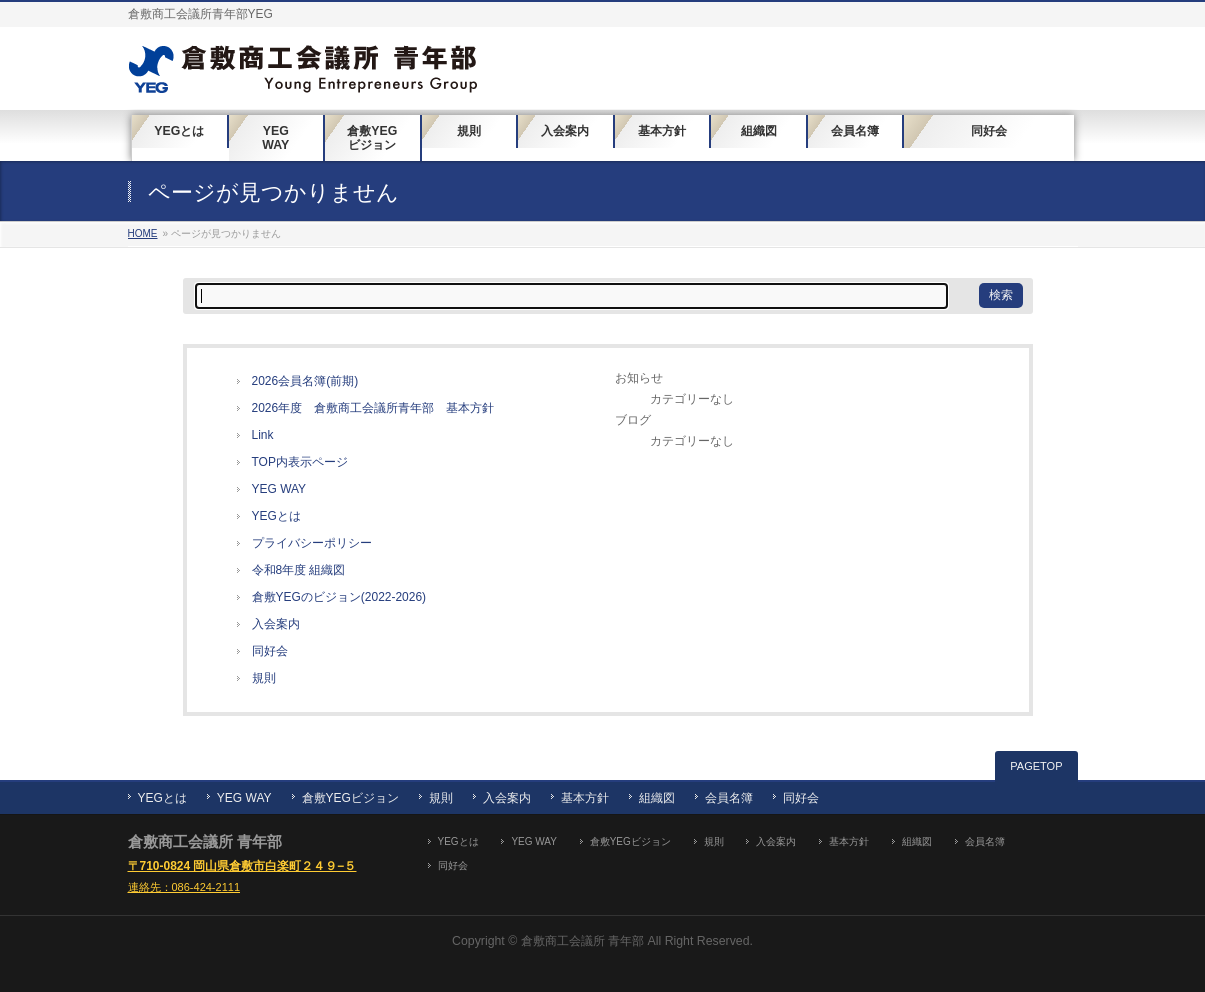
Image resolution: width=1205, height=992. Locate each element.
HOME (143, 233)
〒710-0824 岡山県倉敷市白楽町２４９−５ (242, 866)
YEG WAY (279, 489)
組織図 (657, 798)
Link (263, 435)
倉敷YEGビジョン (350, 798)
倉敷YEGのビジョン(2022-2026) (339, 597)
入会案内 (276, 624)
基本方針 (585, 798)
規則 (264, 678)
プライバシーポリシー (312, 543)
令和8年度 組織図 (299, 570)
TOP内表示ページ (300, 462)
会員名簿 (729, 798)
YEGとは (276, 516)
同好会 (270, 651)
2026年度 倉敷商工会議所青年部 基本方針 (373, 408)
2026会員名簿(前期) (305, 381)
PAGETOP (1036, 766)
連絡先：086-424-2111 (184, 887)
